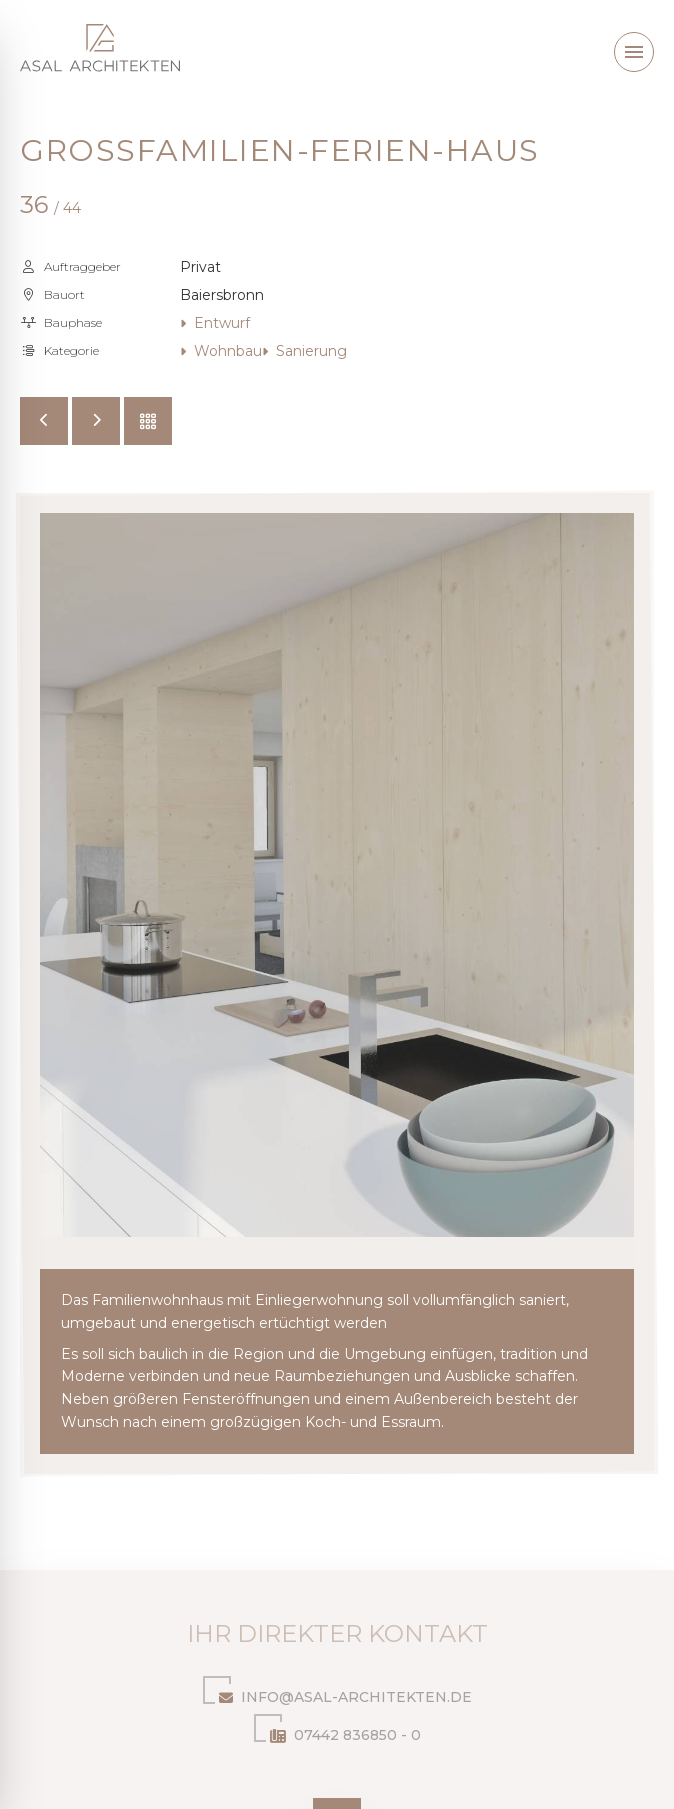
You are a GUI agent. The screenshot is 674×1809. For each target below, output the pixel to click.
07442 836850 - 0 (337, 1731)
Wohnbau (221, 351)
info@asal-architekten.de (337, 1693)
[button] (634, 52)
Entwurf (215, 323)
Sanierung (304, 351)
